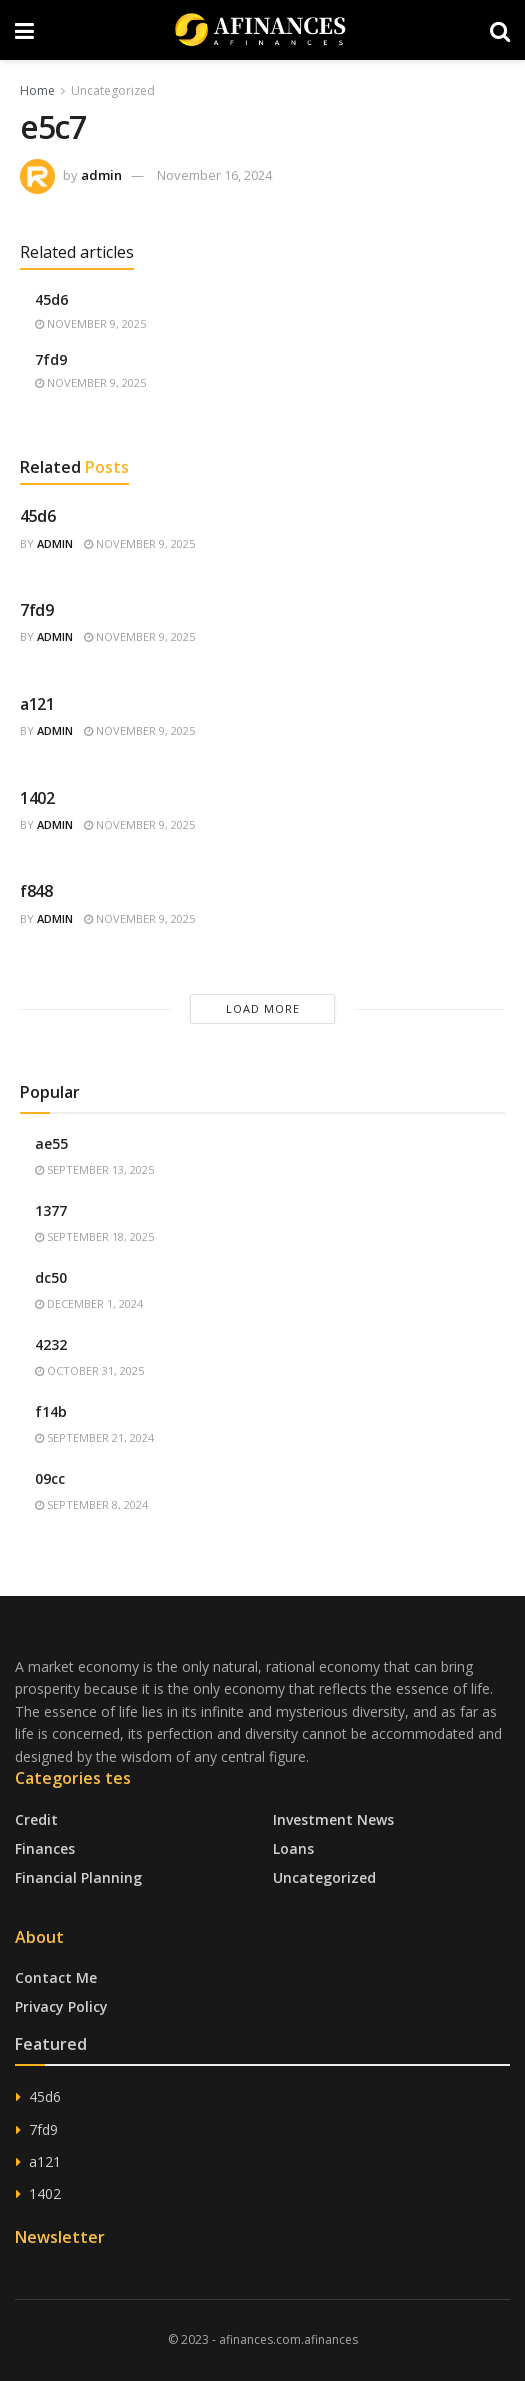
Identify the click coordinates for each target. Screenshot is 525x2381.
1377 (51, 1210)
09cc (50, 1478)
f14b (51, 1411)
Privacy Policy (61, 2006)
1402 (37, 798)
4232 (51, 1344)
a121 (37, 704)
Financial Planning (78, 1877)
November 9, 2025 (90, 323)
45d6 (51, 299)
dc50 (51, 1277)
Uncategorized (113, 90)
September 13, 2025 (94, 1169)
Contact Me (56, 1977)
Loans (293, 1848)
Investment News (333, 1819)
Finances (45, 1848)
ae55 (51, 1143)
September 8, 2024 (91, 1504)
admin (101, 175)
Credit (36, 1819)
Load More (263, 1008)
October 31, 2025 (89, 1370)
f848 (36, 891)
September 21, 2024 (94, 1437)
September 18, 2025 (94, 1236)
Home (37, 90)
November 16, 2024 (214, 175)
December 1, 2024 (89, 1303)
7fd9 (51, 359)
